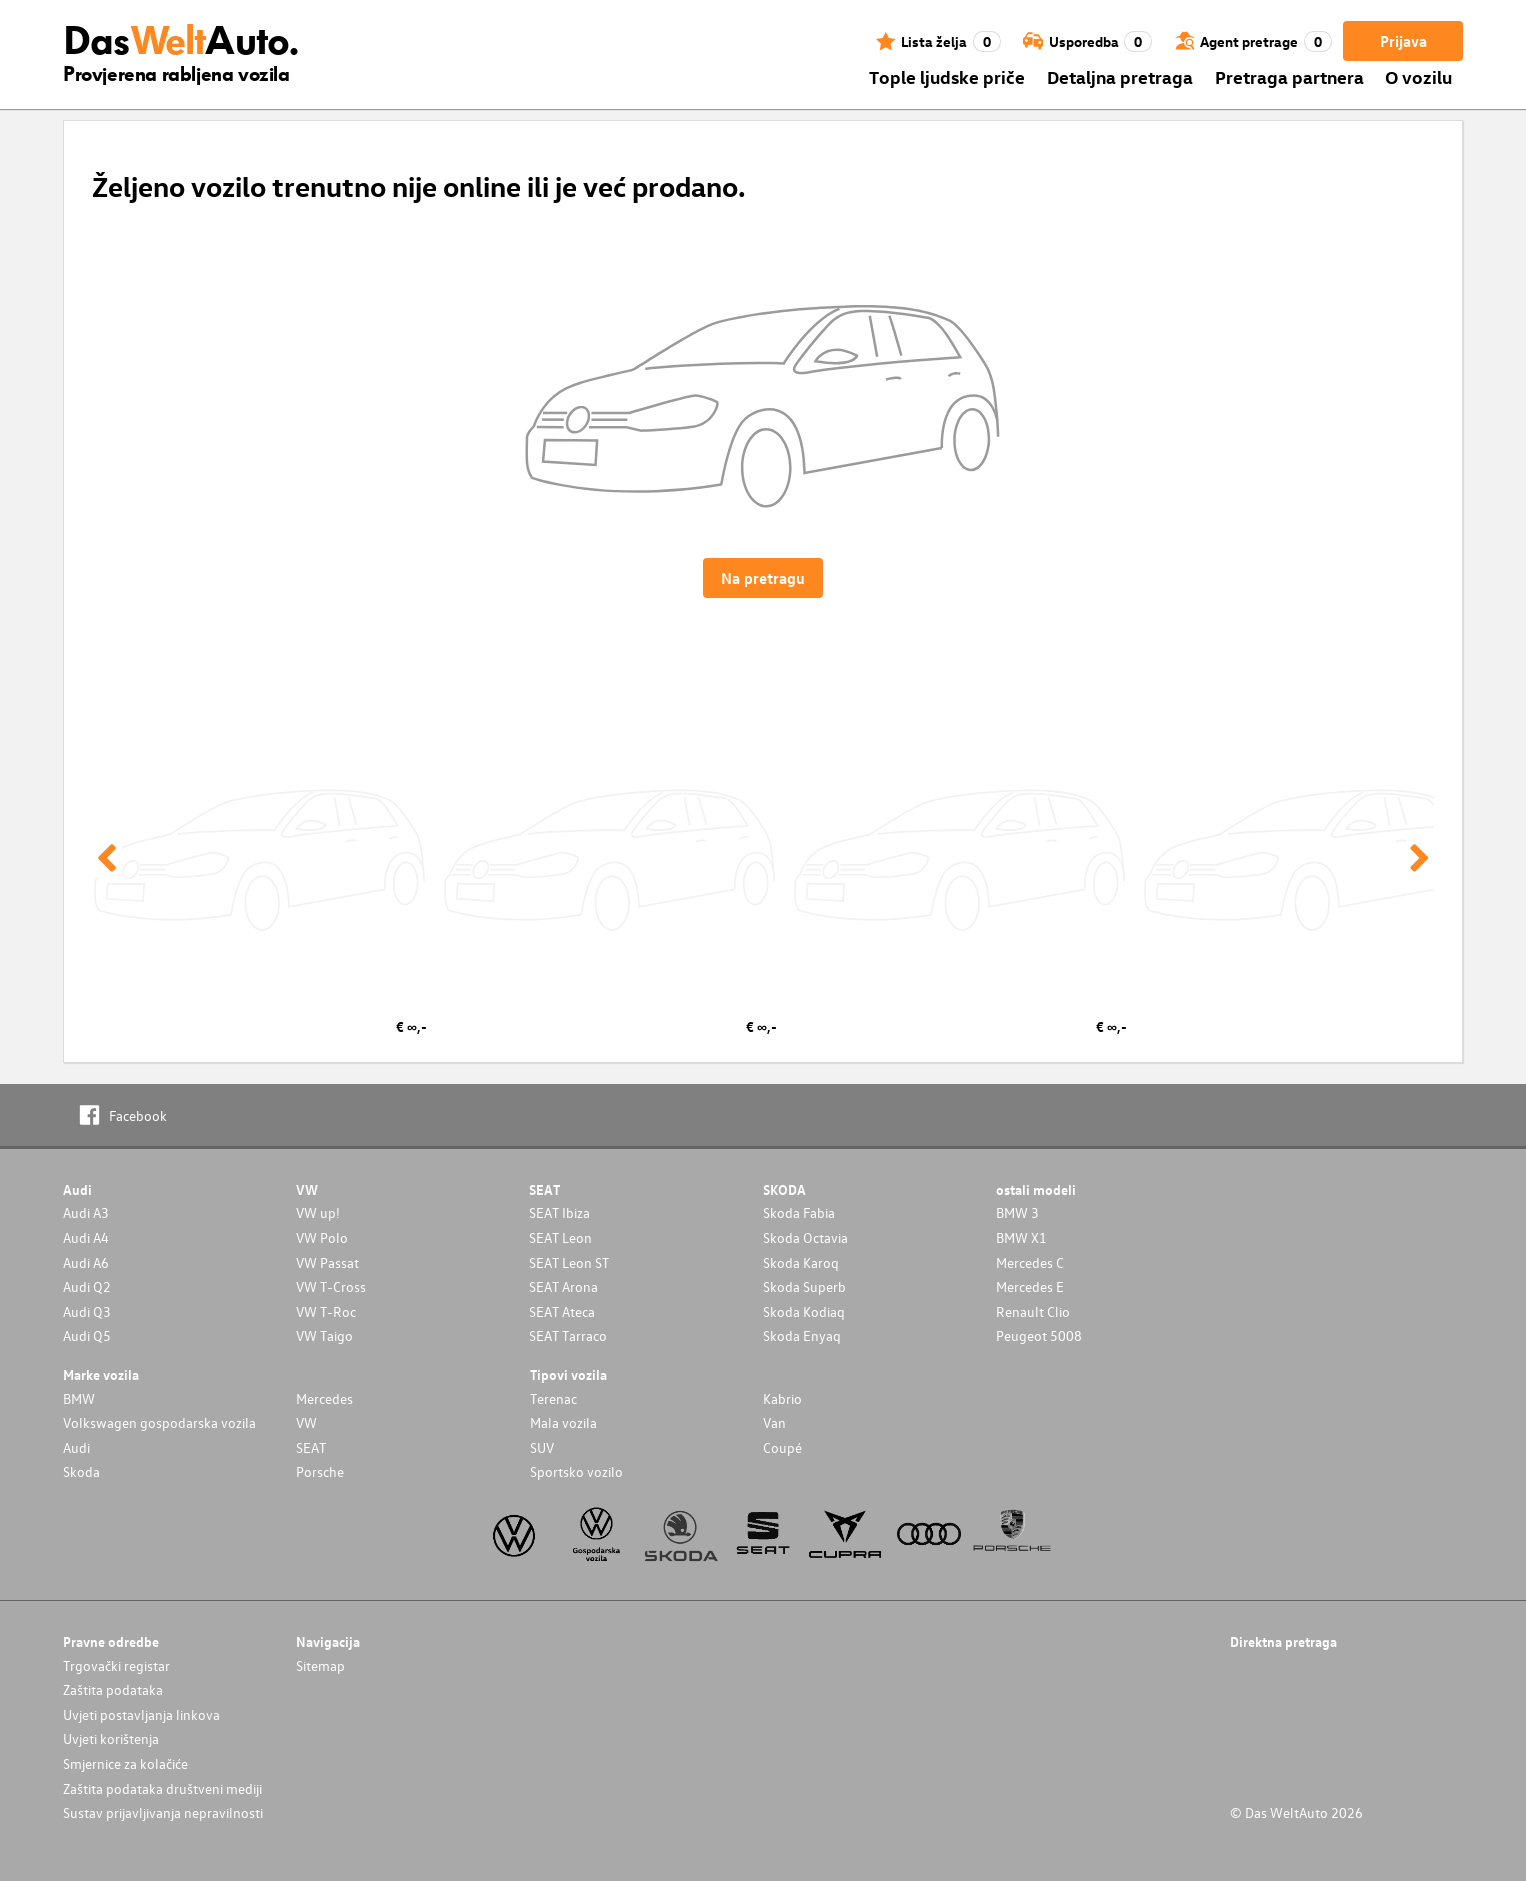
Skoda (81, 1471)
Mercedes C (1030, 1262)
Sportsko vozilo (576, 1471)
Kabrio (782, 1398)
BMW (79, 1398)
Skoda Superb (804, 1286)
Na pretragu (763, 578)
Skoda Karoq (801, 1262)
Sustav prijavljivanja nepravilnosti (163, 1812)
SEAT (311, 1447)
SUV (542, 1447)
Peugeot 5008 (1039, 1335)
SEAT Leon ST (569, 1262)
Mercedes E (1030, 1286)
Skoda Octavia (805, 1237)
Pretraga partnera (1289, 76)
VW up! (318, 1212)
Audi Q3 (87, 1311)
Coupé (782, 1447)
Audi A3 (86, 1212)
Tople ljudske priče (947, 76)
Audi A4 (86, 1237)
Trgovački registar (116, 1665)
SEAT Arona (563, 1286)
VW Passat (327, 1262)
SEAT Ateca (562, 1311)
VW (306, 1422)
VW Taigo (324, 1335)
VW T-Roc (326, 1311)
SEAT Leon (560, 1237)
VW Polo (322, 1237)
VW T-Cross (331, 1286)
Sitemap (320, 1665)
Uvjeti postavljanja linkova (141, 1714)
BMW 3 (1017, 1212)
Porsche (320, 1471)
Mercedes (324, 1398)
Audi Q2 (87, 1286)
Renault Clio (1033, 1311)
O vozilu (1418, 76)
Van (774, 1422)
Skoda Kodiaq (804, 1311)
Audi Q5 (87, 1335)
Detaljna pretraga (1120, 76)
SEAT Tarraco (568, 1335)
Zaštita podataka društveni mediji (162, 1788)
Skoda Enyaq (802, 1335)
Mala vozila (563, 1422)
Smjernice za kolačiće (125, 1763)
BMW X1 (1021, 1237)
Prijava (1403, 41)
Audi (76, 1447)
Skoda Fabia (799, 1212)
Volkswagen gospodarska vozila (159, 1422)
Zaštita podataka (113, 1689)
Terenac (553, 1398)
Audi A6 (86, 1262)
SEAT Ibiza (559, 1212)
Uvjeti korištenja (111, 1738)
